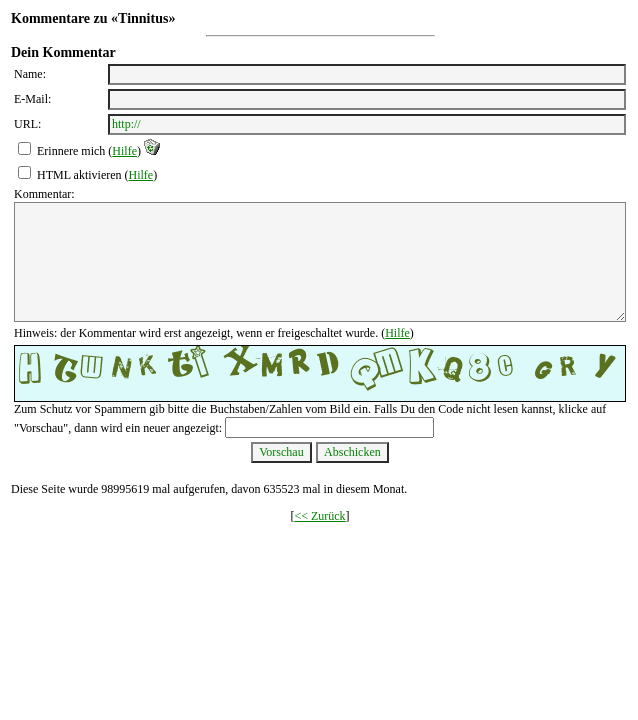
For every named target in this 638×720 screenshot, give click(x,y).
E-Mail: (32, 99)
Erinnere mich (71, 151)
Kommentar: (44, 194)
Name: (30, 74)
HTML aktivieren (79, 175)
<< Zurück (319, 516)
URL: (27, 124)
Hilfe (124, 151)
